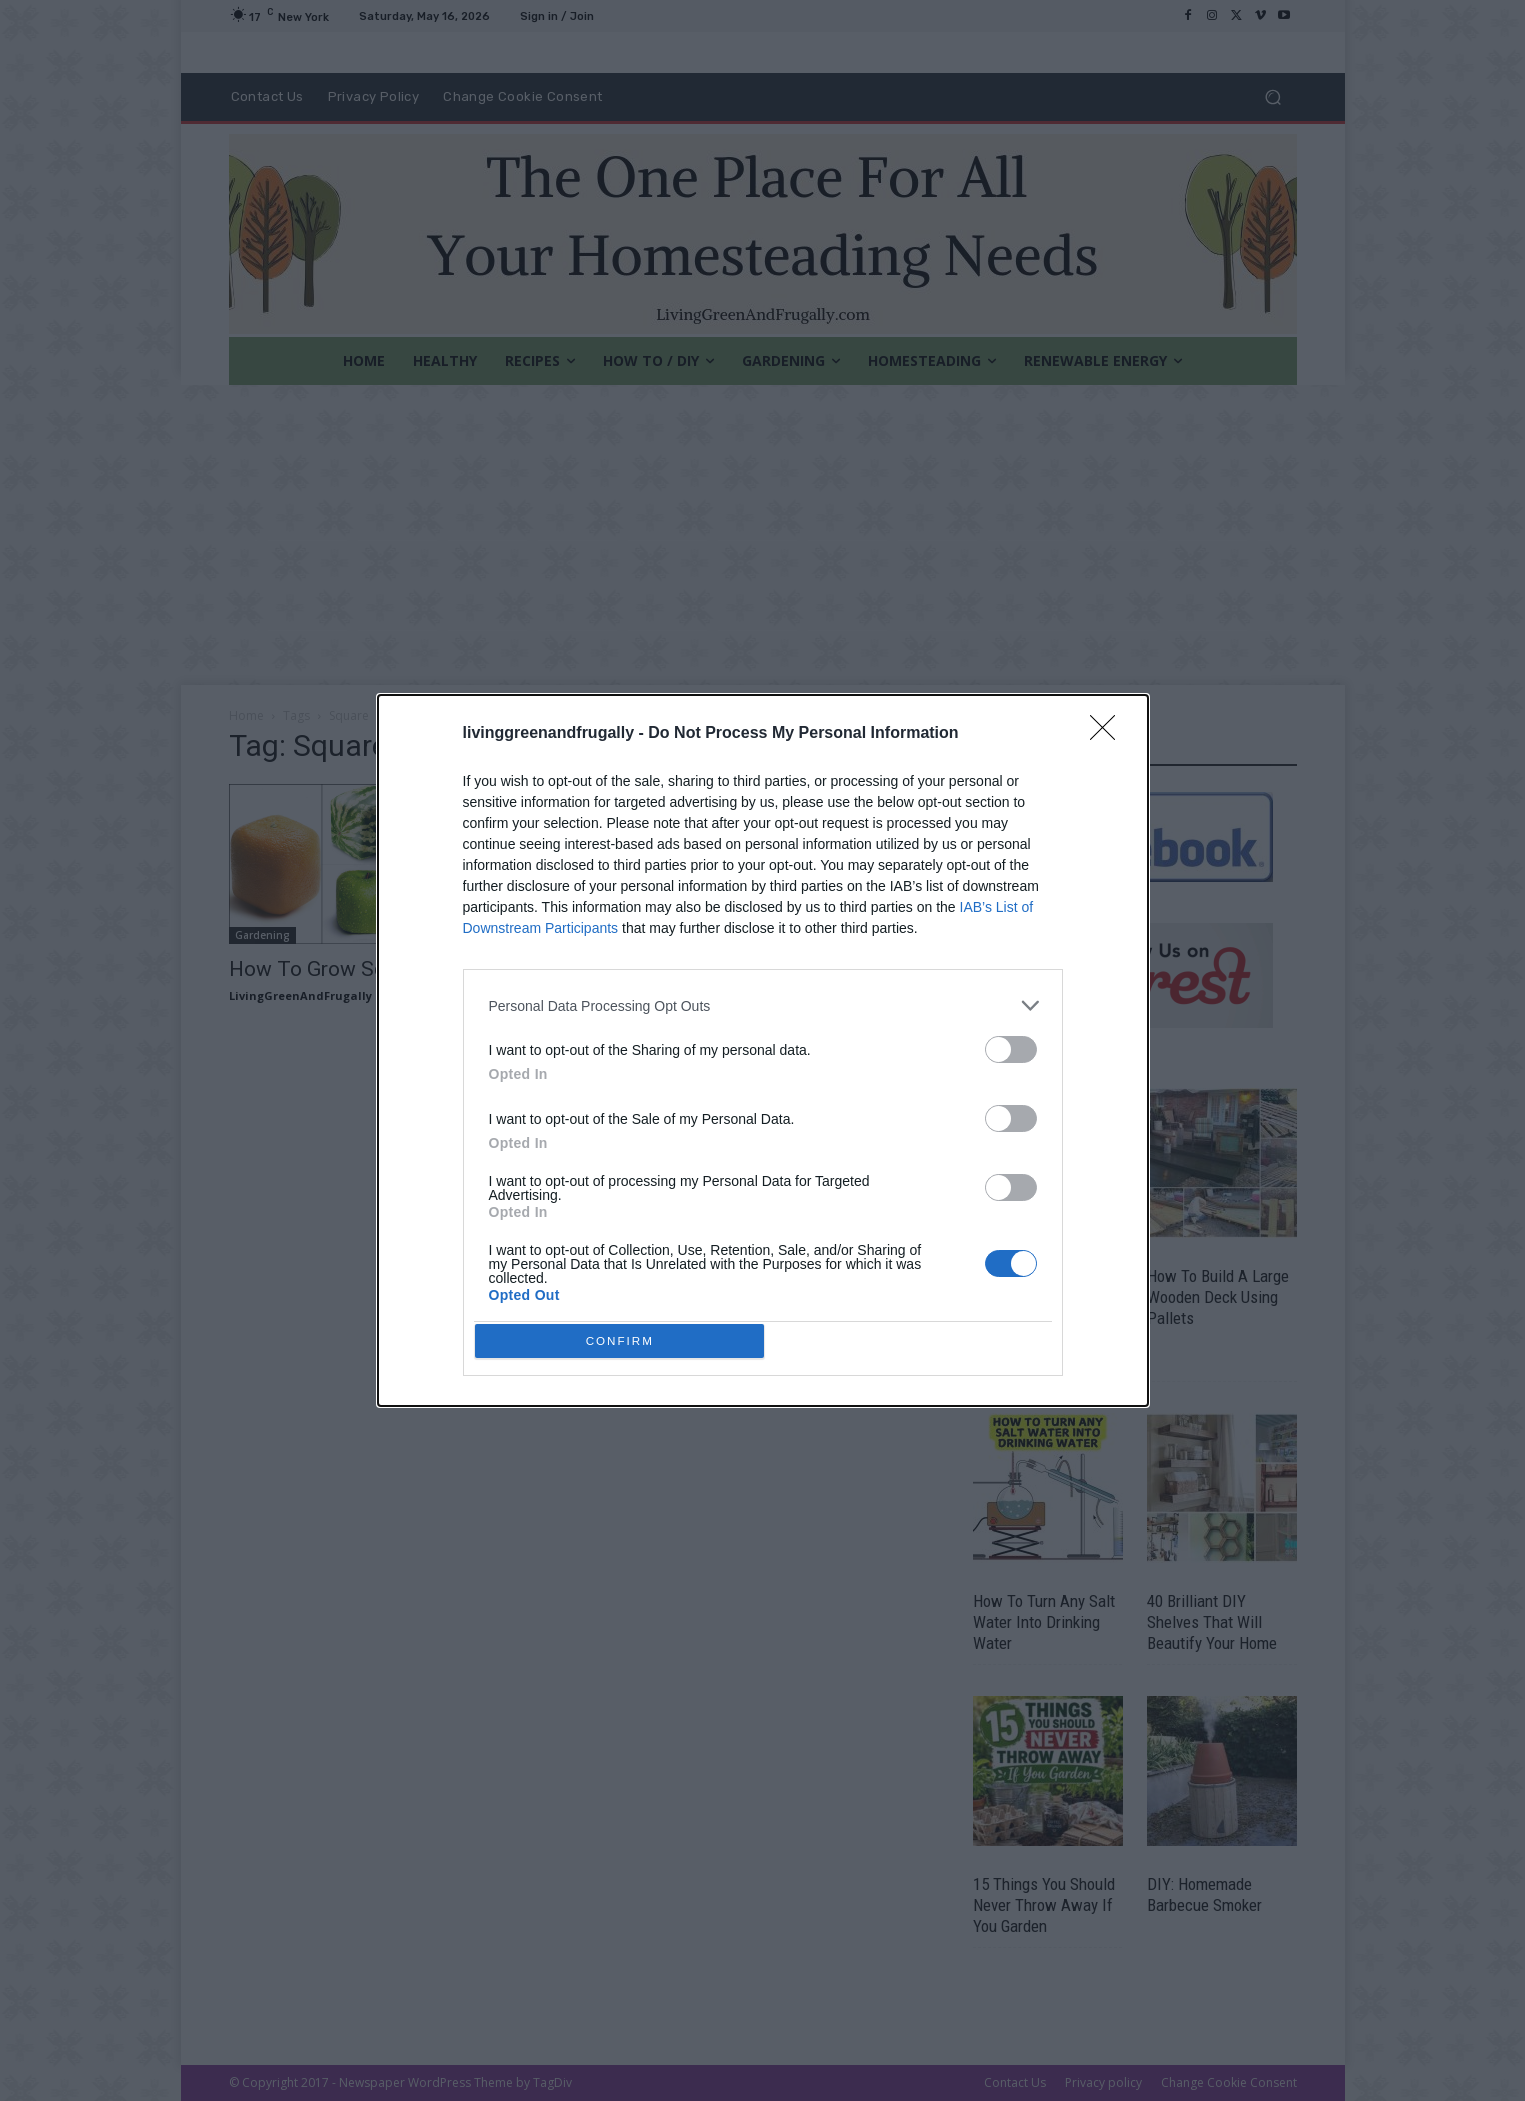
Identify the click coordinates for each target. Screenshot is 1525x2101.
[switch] (1011, 1045)
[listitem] (763, 1001)
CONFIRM (624, 1340)
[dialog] (763, 1051)
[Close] (1109, 730)
